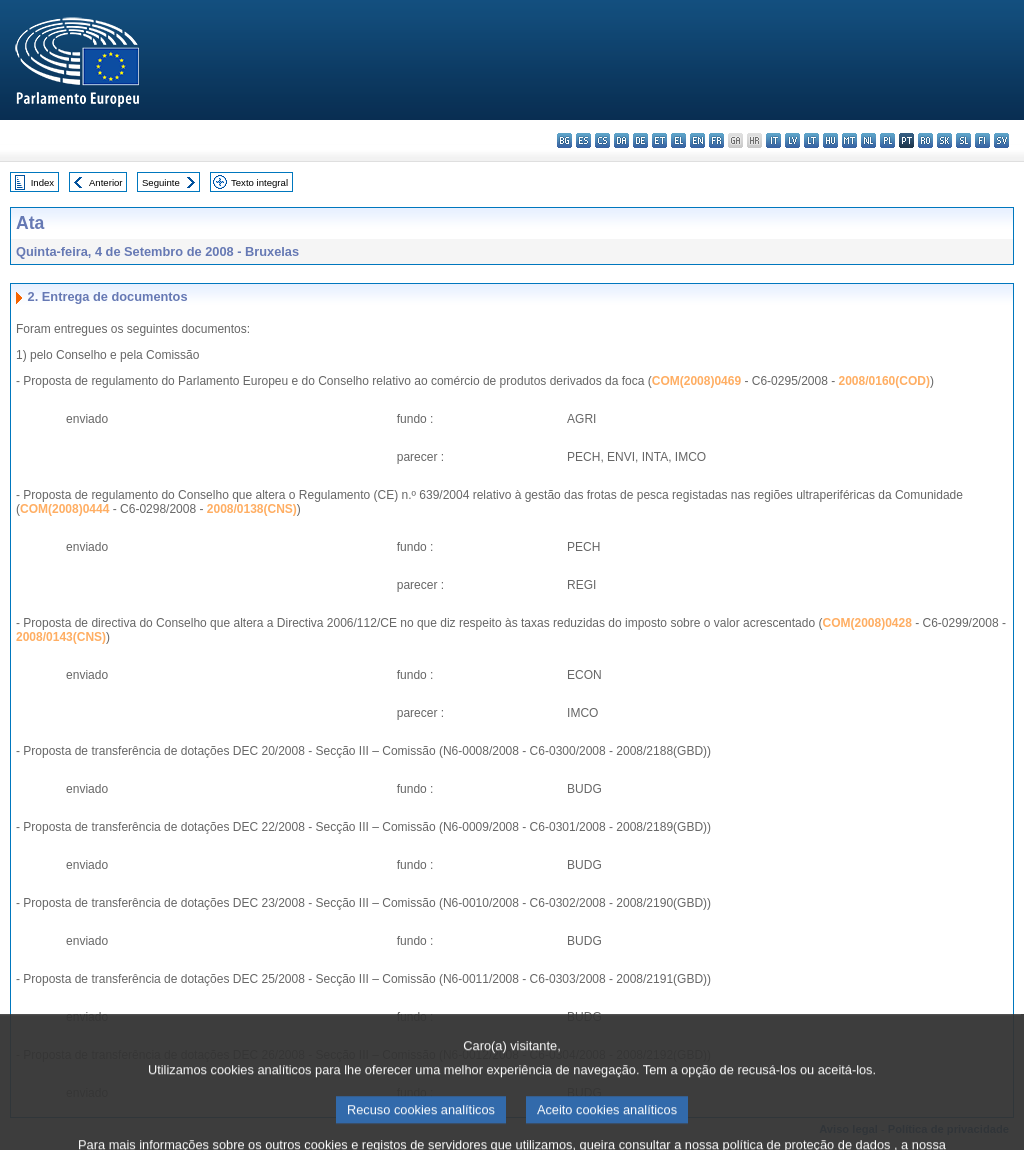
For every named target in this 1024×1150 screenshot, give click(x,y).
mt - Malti (849, 140)
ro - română (925, 140)
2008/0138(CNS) (252, 509)
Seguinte (161, 182)
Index (42, 182)
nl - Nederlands (868, 140)
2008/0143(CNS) (61, 637)
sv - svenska (1001, 140)
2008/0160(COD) (884, 381)
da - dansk (621, 140)
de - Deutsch (640, 140)
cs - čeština (602, 140)
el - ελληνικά (678, 140)
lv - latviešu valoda (792, 140)
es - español (583, 140)
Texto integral (259, 182)
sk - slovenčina (944, 140)
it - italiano (773, 140)
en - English (697, 140)
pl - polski (887, 140)
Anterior (106, 182)
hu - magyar (830, 140)
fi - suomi (982, 140)
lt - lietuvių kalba (811, 140)
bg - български (564, 140)
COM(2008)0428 (866, 623)
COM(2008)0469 (696, 381)
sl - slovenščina (963, 140)
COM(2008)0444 (64, 509)
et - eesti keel (659, 140)
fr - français (716, 140)
